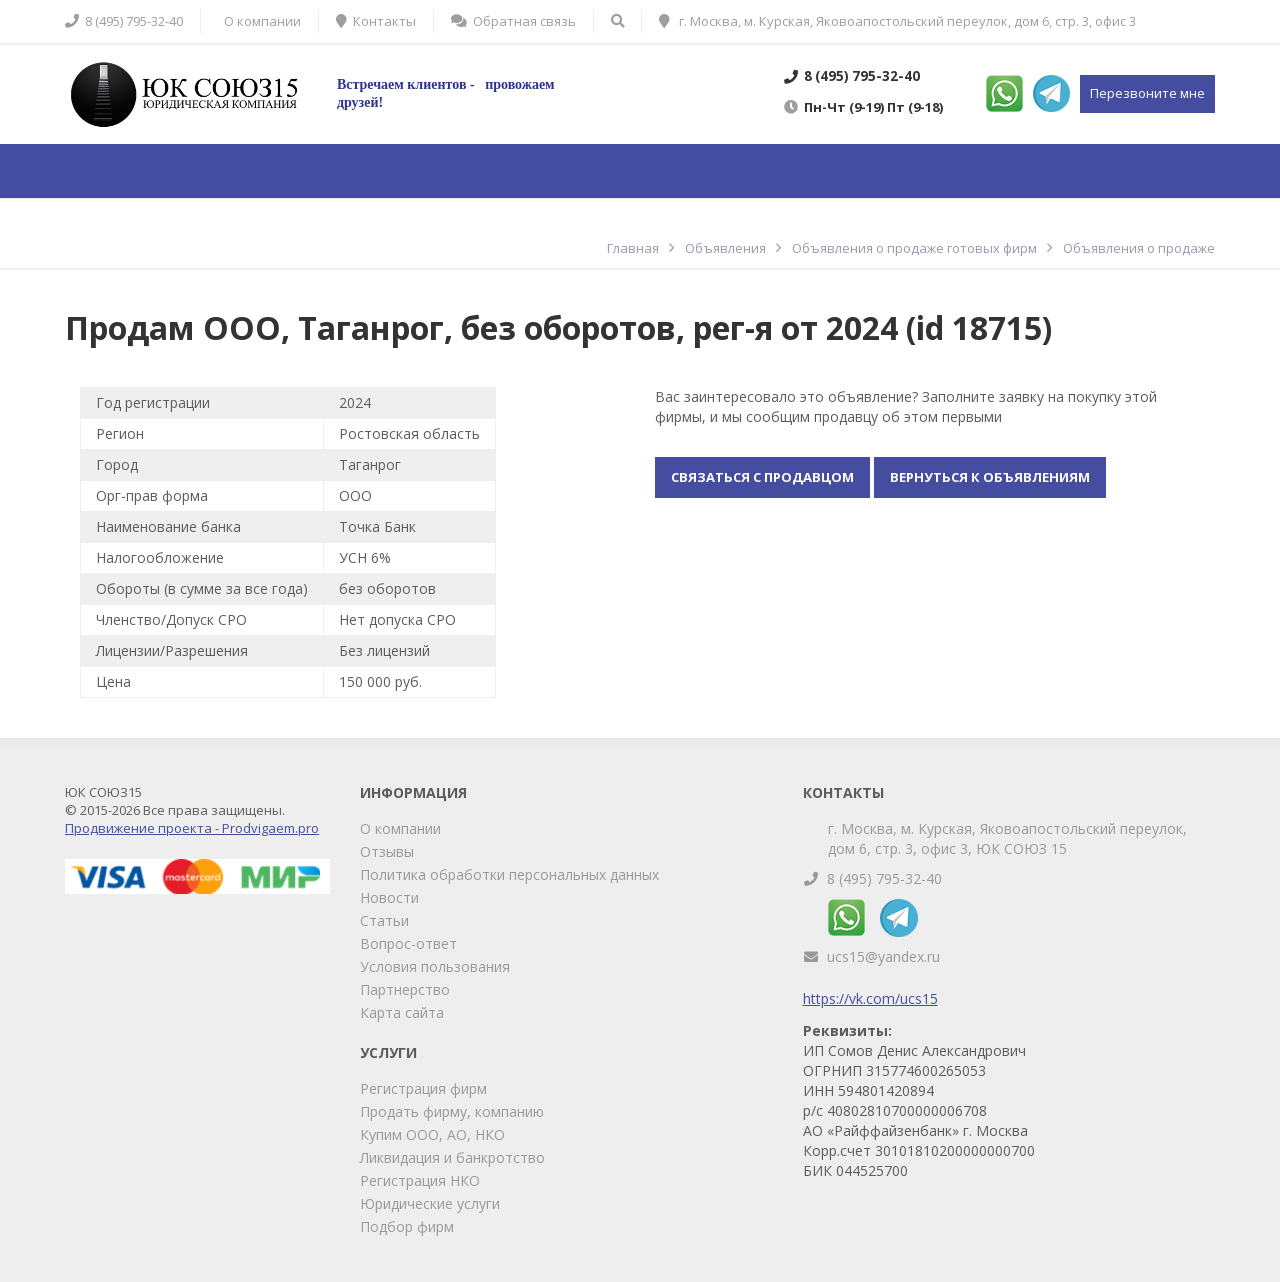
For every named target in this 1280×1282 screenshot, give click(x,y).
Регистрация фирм (423, 1088)
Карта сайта (402, 1012)
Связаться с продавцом (762, 477)
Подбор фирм (407, 1226)
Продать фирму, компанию (452, 1111)
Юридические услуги (430, 1203)
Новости (389, 897)
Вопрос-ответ (408, 943)
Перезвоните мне (1147, 93)
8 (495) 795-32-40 (884, 878)
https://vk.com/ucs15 (870, 998)
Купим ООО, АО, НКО (432, 1134)
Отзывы (387, 851)
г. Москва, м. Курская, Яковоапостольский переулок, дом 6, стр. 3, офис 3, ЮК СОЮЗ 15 (1007, 838)
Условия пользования (435, 966)
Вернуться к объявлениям (990, 477)
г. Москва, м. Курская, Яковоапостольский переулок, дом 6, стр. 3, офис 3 (897, 21)
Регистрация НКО (420, 1180)
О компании (400, 828)
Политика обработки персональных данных (509, 874)
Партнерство (405, 989)
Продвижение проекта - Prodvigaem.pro (192, 828)
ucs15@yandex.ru (883, 956)
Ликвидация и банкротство (452, 1157)
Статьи (384, 920)
